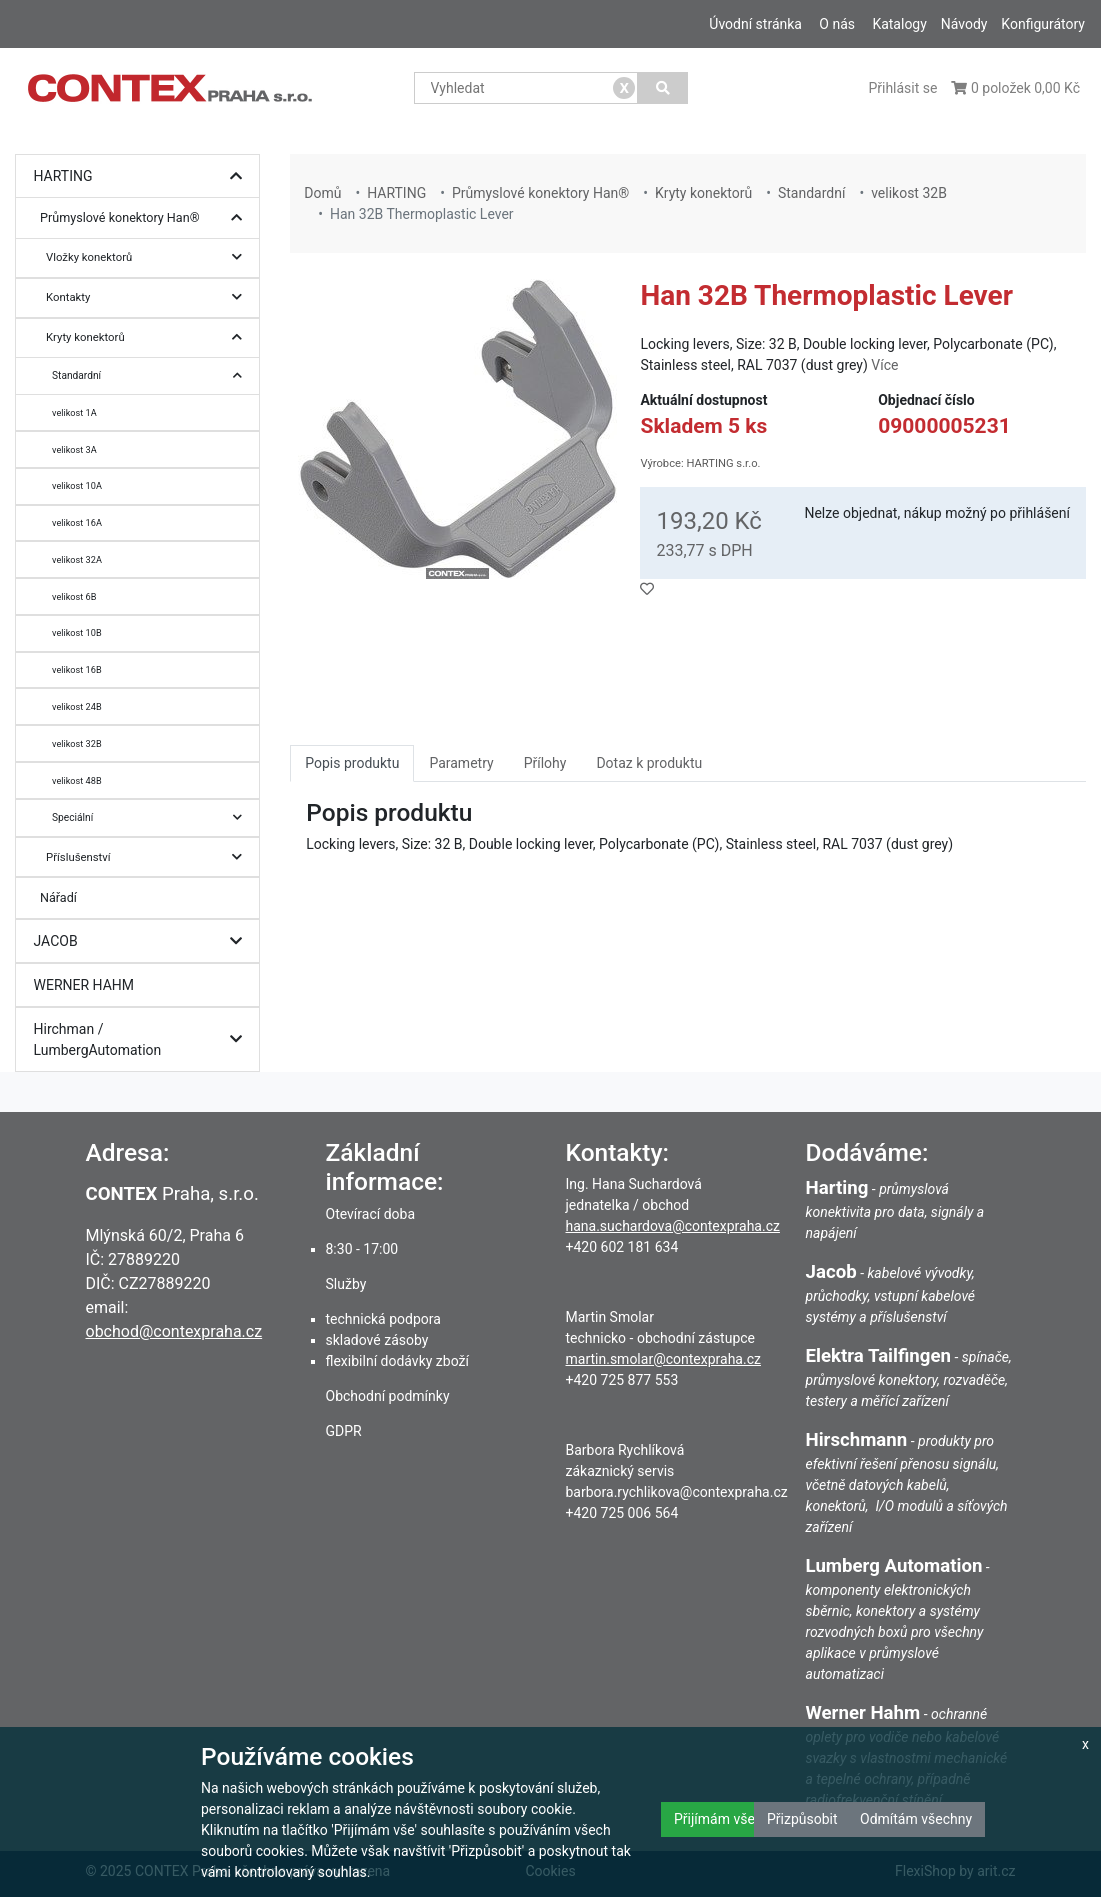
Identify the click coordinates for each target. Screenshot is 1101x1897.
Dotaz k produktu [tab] (649, 763)
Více (884, 365)
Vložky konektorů (149, 257)
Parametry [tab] (461, 763)
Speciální (152, 817)
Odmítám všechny (916, 1819)
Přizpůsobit (802, 1819)
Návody (964, 24)
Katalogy (899, 24)
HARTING (143, 176)
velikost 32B (77, 743)
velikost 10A (77, 485)
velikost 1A (74, 412)
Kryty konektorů (149, 337)
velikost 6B (74, 596)
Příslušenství (149, 857)
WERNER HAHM (84, 985)
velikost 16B (77, 669)
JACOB (143, 941)
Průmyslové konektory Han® (146, 218)
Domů (322, 193)
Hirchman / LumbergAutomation (143, 1039)
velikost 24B (77, 706)
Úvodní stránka (755, 24)
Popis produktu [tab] (352, 763)
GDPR (344, 1431)
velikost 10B (77, 632)
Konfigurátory (1043, 24)
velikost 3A (74, 449)
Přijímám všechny (729, 1819)
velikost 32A (77, 559)
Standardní (152, 375)
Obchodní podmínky (388, 1396)
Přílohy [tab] (545, 763)
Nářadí (58, 897)
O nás (837, 24)
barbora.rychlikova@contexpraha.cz (677, 1492)
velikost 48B (77, 780)
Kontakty (149, 297)
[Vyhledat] (662, 88)
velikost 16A (77, 522)
